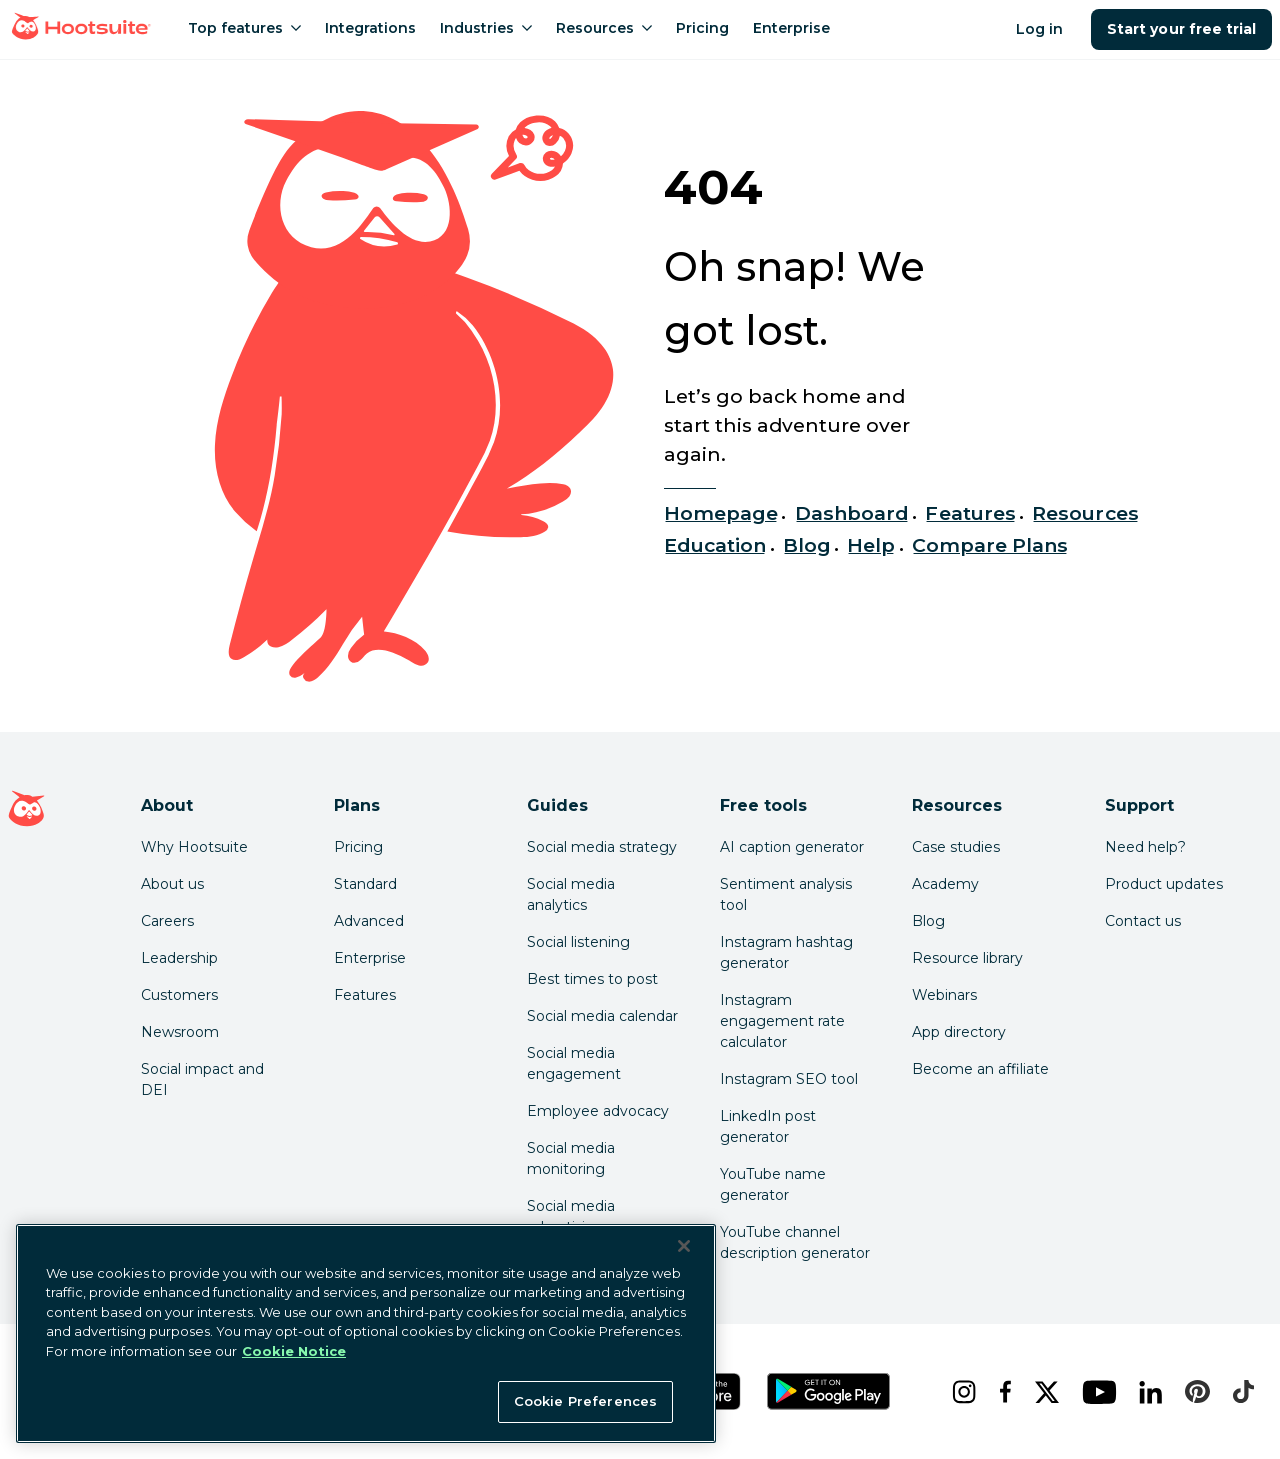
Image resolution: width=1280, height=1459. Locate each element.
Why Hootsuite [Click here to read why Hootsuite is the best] (194, 847)
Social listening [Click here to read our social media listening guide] (578, 942)
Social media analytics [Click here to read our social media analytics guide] (571, 894)
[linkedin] (1146, 1392)
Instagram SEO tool (789, 1079)
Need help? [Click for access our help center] (1145, 847)
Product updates (1164, 884)
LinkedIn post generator (768, 1126)
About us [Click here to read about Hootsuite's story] (172, 884)
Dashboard (852, 513)
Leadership (179, 958)
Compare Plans (990, 545)
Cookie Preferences (585, 1401)
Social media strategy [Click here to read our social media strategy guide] (602, 847)
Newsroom (180, 1032)
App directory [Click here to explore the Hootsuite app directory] (959, 1032)
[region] (366, 1333)
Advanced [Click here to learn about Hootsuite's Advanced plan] (369, 921)
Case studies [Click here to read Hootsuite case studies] (956, 847)
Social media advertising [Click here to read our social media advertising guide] (571, 1216)
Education (715, 545)
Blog (807, 545)
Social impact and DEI (202, 1079)
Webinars (944, 995)
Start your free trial (1181, 29)
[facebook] (1001, 1392)
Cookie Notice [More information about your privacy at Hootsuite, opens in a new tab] (294, 1351)
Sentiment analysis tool (786, 894)
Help (871, 545)
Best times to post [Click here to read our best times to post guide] (592, 979)
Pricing (358, 847)
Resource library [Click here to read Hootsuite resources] (967, 958)
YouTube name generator (773, 1184)
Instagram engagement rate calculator (782, 1021)
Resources (1085, 513)
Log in (1039, 29)
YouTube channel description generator (795, 1242)
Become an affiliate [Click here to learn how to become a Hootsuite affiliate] (980, 1069)
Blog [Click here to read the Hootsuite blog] (928, 921)
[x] (1042, 1392)
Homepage (721, 513)
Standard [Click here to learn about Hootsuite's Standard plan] (365, 884)
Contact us (1143, 921)
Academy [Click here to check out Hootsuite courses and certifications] (945, 884)
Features (970, 513)
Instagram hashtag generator (786, 952)
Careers (167, 921)
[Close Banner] (684, 1246)
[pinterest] (1192, 1392)
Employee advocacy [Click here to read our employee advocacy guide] (598, 1111)
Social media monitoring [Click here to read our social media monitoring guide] (571, 1158)
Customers (179, 995)
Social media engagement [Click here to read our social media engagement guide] (574, 1063)
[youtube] (1094, 1392)
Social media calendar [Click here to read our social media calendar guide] (602, 1016)
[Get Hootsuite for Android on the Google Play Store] (829, 1391)
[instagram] (959, 1392)
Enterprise (370, 958)
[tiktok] (1239, 1392)
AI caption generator (792, 847)
